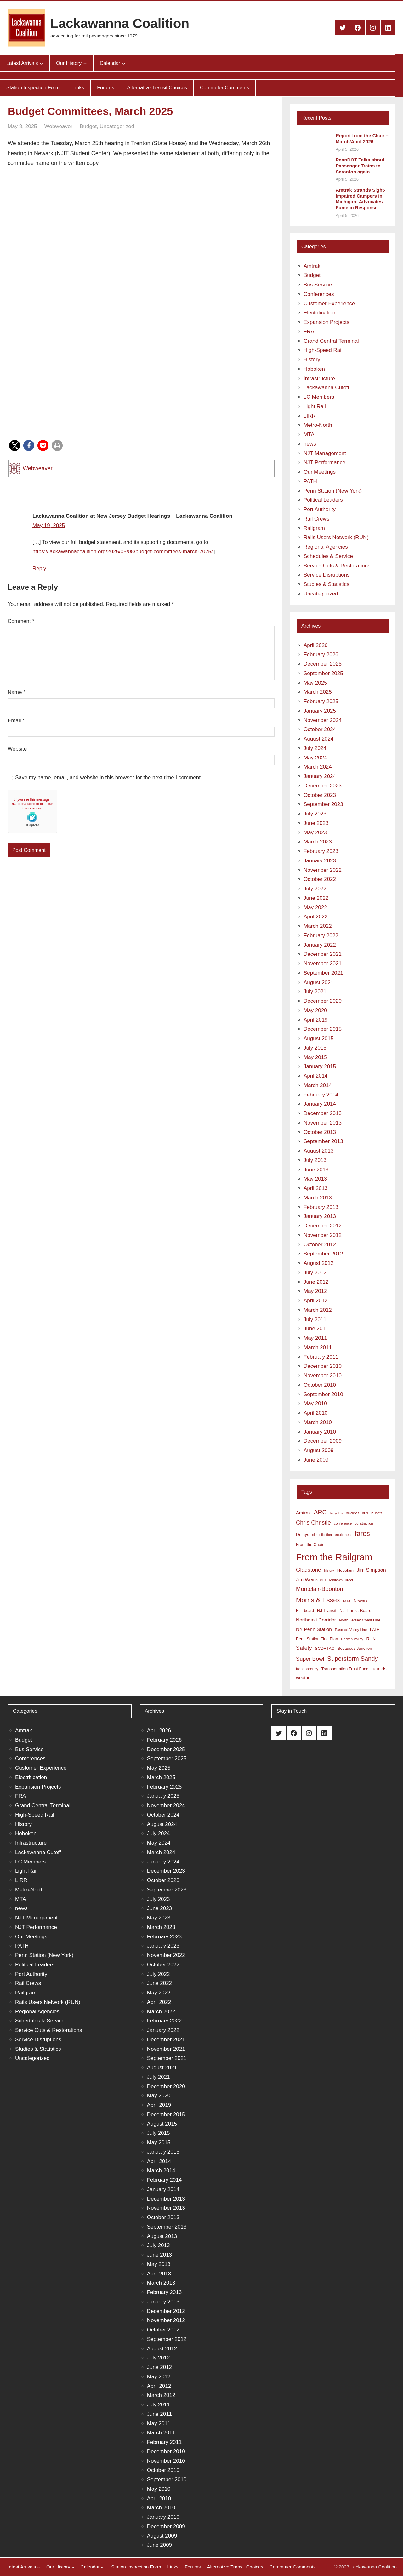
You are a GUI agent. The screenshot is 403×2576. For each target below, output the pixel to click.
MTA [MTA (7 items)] (346, 1601)
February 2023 (321, 851)
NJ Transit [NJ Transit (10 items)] (327, 1610)
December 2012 (323, 1226)
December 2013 (323, 1113)
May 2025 (315, 683)
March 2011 (318, 1347)
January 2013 (320, 1216)
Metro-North (318, 425)
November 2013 (323, 1123)
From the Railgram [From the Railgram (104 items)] (334, 1557)
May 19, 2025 (48, 525)
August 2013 (318, 1151)
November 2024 (323, 720)
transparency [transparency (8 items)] (307, 1669)
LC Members (319, 397)
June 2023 (316, 823)
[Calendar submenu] (124, 63)
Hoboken (314, 369)
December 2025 (323, 664)
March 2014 (318, 1085)
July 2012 (315, 1273)
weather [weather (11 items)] (304, 1677)
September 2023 (323, 804)
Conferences (319, 294)
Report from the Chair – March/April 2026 (362, 138)
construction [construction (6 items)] (364, 1523)
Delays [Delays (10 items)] (302, 1534)
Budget (88, 126)
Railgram (314, 528)
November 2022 (323, 870)
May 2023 (315, 833)
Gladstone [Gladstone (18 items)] (308, 1570)
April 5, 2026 (347, 149)
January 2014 (320, 1104)
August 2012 (318, 1263)
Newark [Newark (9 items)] (360, 1600)
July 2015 (315, 1048)
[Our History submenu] (85, 63)
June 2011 (316, 1329)
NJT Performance (324, 462)
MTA (309, 434)
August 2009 (318, 1450)
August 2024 (318, 739)
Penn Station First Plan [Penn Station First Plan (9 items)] (317, 1639)
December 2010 (323, 1366)
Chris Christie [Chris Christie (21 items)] (313, 1522)
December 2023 (323, 786)
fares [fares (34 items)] (362, 1533)
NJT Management (325, 453)
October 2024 (320, 729)
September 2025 (323, 673)
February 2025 (321, 701)
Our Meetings (320, 472)
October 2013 (320, 1132)
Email (16, 721)
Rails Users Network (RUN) (336, 537)
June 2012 (316, 1282)
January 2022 (320, 945)
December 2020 (323, 1001)
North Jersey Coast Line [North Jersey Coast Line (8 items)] (359, 1620)
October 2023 (320, 795)
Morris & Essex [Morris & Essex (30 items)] (318, 1600)
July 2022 (315, 889)
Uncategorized (116, 126)
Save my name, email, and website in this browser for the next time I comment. (108, 778)
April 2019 (316, 1020)
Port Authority (320, 509)
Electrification (319, 313)
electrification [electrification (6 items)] (322, 1534)
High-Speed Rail (323, 350)
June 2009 (316, 1460)
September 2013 (323, 1141)
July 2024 (315, 748)
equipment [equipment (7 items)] (343, 1534)
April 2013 (316, 1188)
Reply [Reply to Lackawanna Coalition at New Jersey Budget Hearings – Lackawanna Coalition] (39, 569)
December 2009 (323, 1441)
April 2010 (316, 1413)
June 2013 (316, 1170)
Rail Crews (316, 519)
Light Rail (315, 406)
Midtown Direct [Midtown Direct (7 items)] (341, 1580)
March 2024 (318, 767)
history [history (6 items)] (329, 1570)
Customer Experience (329, 304)
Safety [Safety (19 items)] (304, 1648)
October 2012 (320, 1245)
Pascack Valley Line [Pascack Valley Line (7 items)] (351, 1630)
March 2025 (318, 692)
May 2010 (315, 1403)
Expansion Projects (326, 322)
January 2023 (320, 861)
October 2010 (320, 1385)
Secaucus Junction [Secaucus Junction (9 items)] (355, 1648)
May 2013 (315, 1179)
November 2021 (323, 964)
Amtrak (312, 266)
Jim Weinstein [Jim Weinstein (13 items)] (311, 1579)
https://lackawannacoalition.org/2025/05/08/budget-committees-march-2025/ (122, 552)
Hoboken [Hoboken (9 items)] (345, 1570)
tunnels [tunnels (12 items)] (379, 1668)
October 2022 (320, 879)
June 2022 (316, 898)
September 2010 (323, 1394)
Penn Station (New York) (333, 491)
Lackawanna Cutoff (326, 388)
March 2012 (318, 1310)
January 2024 (320, 776)
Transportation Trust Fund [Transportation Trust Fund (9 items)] (345, 1668)
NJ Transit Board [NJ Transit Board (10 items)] (355, 1610)
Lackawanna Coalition (119, 23)
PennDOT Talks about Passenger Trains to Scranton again (360, 165)
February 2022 (321, 936)
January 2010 (320, 1432)
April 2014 (316, 1076)
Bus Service (318, 285)
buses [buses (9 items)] (376, 1513)
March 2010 (318, 1422)
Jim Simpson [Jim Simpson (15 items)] (371, 1570)
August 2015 (318, 1038)
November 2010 (323, 1375)
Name (17, 692)
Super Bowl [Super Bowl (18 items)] (310, 1659)
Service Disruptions (326, 575)
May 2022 (315, 907)
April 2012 (316, 1301)
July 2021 (315, 992)
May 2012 (315, 1291)
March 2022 (318, 926)
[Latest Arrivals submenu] (41, 63)
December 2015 (323, 1029)
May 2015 (315, 1057)
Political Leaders (323, 500)
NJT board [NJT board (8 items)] (305, 1611)
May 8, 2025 (22, 126)
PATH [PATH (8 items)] (375, 1629)
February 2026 (321, 654)
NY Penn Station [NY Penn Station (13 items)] (314, 1629)
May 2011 (315, 1338)
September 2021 (323, 973)
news (310, 444)
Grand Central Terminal (331, 341)
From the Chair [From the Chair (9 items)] (309, 1544)
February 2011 (321, 1357)
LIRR (310, 416)
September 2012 (323, 1254)
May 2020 (315, 1010)
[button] (14, 445)
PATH (310, 481)
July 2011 (315, 1319)
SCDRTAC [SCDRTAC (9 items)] (324, 1648)
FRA (309, 332)
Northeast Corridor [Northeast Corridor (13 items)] (316, 1619)
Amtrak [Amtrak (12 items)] (303, 1512)
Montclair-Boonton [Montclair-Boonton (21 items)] (319, 1589)
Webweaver (38, 468)
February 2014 (321, 1095)
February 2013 (321, 1207)
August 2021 (318, 982)
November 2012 (323, 1235)
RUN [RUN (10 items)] (371, 1639)
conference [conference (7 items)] (343, 1523)
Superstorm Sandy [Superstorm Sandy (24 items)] (352, 1658)
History (312, 360)
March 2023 (318, 842)
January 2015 (320, 1066)
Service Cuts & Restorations (337, 566)
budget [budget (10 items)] (352, 1513)
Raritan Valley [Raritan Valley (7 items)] (352, 1639)
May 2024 (315, 758)
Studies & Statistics (326, 584)
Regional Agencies (326, 547)
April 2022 (316, 917)
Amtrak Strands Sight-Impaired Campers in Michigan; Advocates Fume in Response (360, 198)
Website (17, 749)
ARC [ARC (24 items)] (320, 1512)
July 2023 (315, 814)
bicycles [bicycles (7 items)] (336, 1513)
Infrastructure (319, 378)
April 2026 (316, 645)
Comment (21, 621)
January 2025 (320, 711)
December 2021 (323, 954)
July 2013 (315, 1160)
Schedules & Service (328, 556)
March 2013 (318, 1198)
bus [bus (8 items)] (365, 1513)
